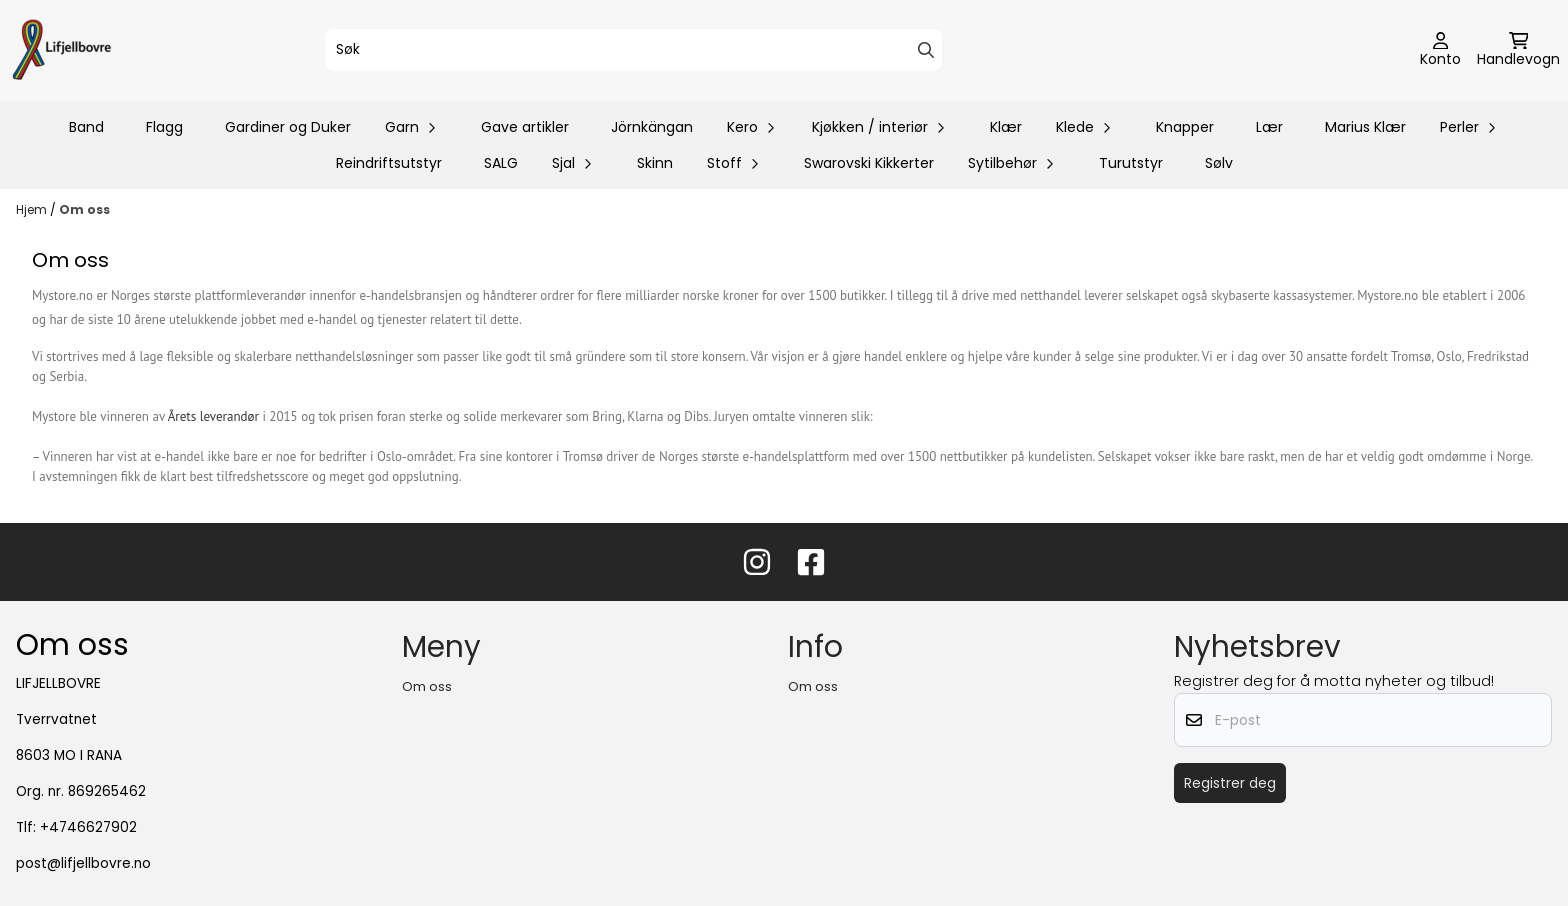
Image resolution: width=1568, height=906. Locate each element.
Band (86, 127)
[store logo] (62, 50)
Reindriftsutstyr (389, 163)
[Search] (926, 50)
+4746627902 (88, 827)
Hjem (33, 209)
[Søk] (634, 50)
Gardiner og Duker (288, 127)
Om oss (84, 209)
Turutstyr (1131, 163)
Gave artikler (525, 127)
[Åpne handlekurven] (1518, 51)
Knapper (1185, 127)
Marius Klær (1365, 127)
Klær (1006, 127)
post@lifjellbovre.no (83, 863)
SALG (501, 163)
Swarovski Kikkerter (869, 163)
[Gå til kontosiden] (1440, 51)
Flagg (164, 127)
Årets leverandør (213, 416)
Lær (1269, 127)
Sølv (1219, 163)
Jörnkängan (652, 127)
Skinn (655, 163)
